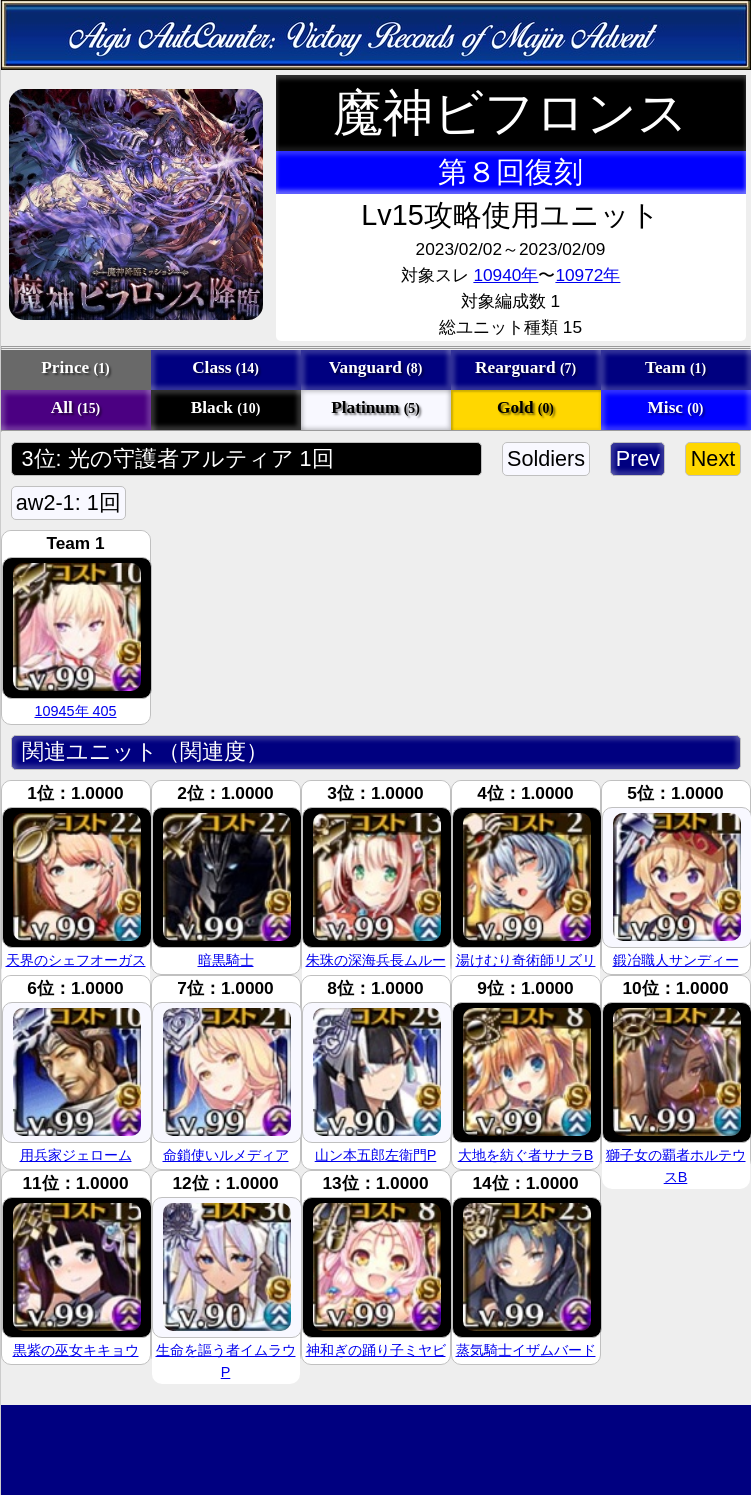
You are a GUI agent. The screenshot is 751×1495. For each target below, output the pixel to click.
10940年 (505, 275)
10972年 (587, 275)
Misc (676, 407)
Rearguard (525, 367)
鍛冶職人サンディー (676, 960)
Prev (637, 458)
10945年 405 (75, 711)
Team (675, 367)
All (75, 407)
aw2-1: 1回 (68, 502)
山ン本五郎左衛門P (376, 1155)
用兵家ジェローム (76, 1155)
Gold (525, 407)
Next (712, 458)
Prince (75, 367)
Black (226, 407)
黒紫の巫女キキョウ (76, 1350)
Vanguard (376, 367)
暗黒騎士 (226, 960)
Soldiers (546, 458)
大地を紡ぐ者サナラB (526, 1155)
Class (225, 367)
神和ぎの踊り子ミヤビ (376, 1350)
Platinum (375, 407)
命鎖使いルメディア (226, 1155)
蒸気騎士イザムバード (526, 1350)
